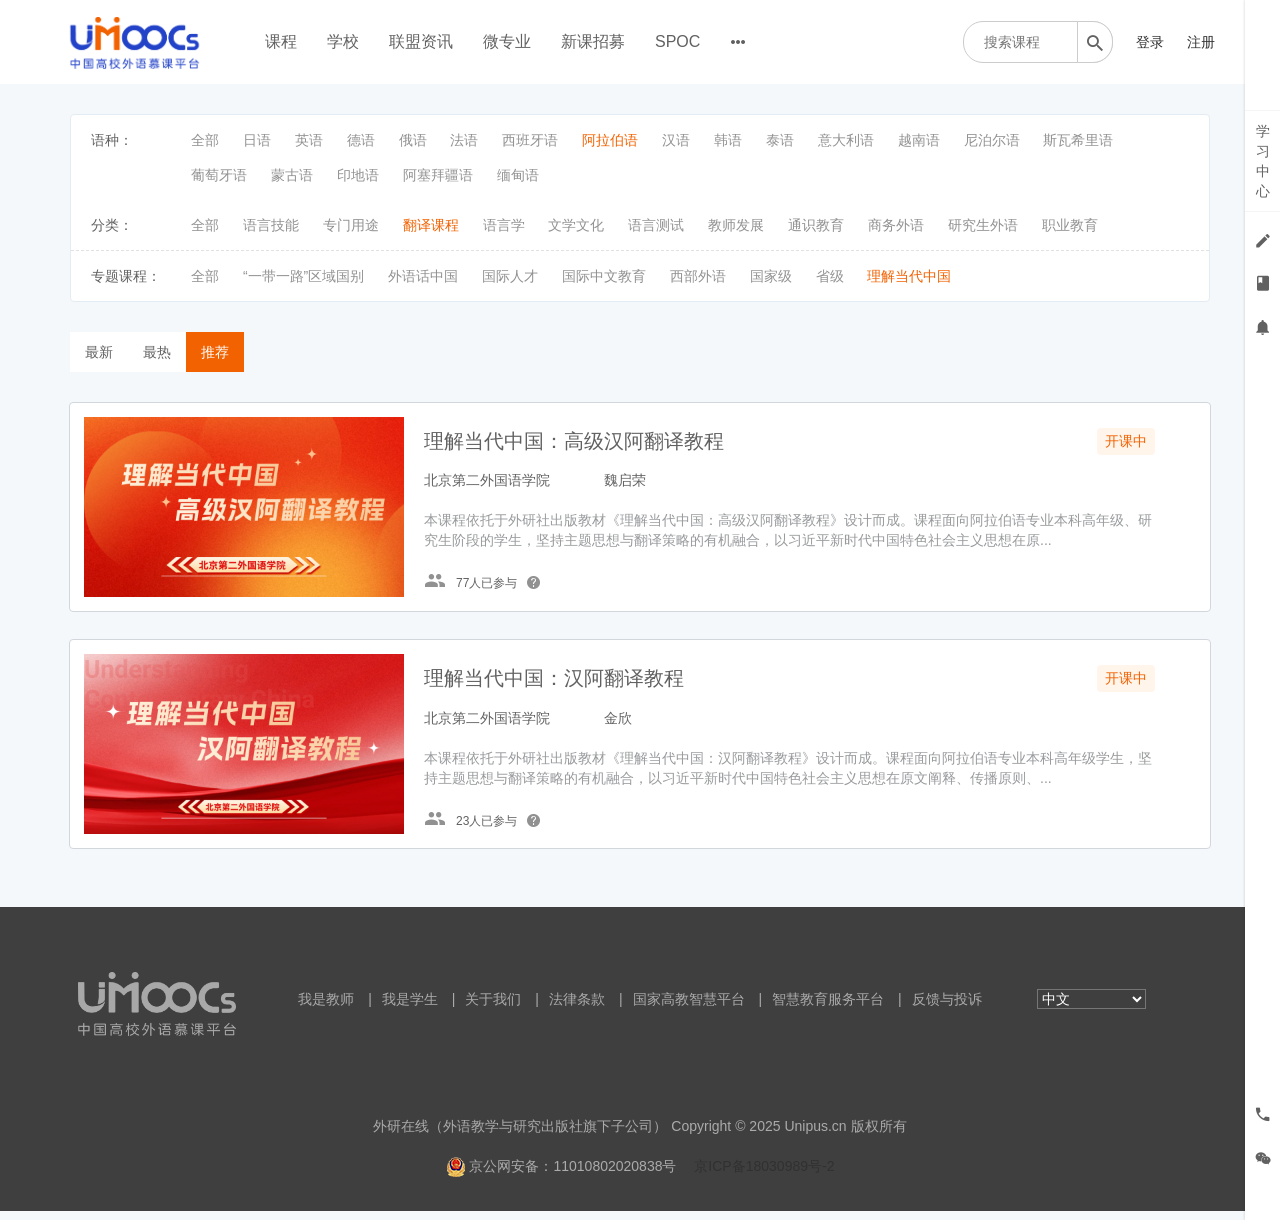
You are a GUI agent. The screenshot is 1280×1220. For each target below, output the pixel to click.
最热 (157, 352)
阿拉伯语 (610, 140)
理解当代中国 (909, 276)
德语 (361, 140)
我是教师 (326, 1008)
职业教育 (1070, 225)
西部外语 (698, 276)
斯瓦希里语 (1078, 140)
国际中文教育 (604, 276)
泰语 (780, 140)
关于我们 (493, 1008)
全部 (205, 140)
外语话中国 (423, 276)
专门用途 (351, 225)
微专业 (507, 41)
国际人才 (510, 276)
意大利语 (846, 140)
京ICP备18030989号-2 (764, 1175)
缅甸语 (518, 175)
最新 (99, 352)
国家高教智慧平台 (689, 1008)
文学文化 (576, 225)
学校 (343, 41)
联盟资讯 (421, 41)
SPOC (677, 41)
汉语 (676, 140)
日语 (257, 140)
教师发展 (736, 225)
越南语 (919, 140)
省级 (830, 276)
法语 (464, 140)
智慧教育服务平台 (828, 1008)
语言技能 (271, 225)
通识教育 (816, 225)
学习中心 (1263, 161)
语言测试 (656, 225)
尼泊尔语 (992, 140)
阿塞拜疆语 (438, 175)
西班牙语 (530, 140)
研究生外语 (983, 225)
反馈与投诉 (947, 1008)
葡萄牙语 (219, 175)
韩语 (728, 140)
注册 (1201, 42)
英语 (309, 140)
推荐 (215, 352)
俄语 (413, 140)
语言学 (504, 225)
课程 (281, 41)
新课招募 (593, 41)
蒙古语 (292, 175)
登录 (1150, 42)
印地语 (358, 175)
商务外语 (896, 225)
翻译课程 (431, 225)
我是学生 (410, 1008)
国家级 (771, 276)
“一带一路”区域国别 (303, 276)
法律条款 (577, 1008)
